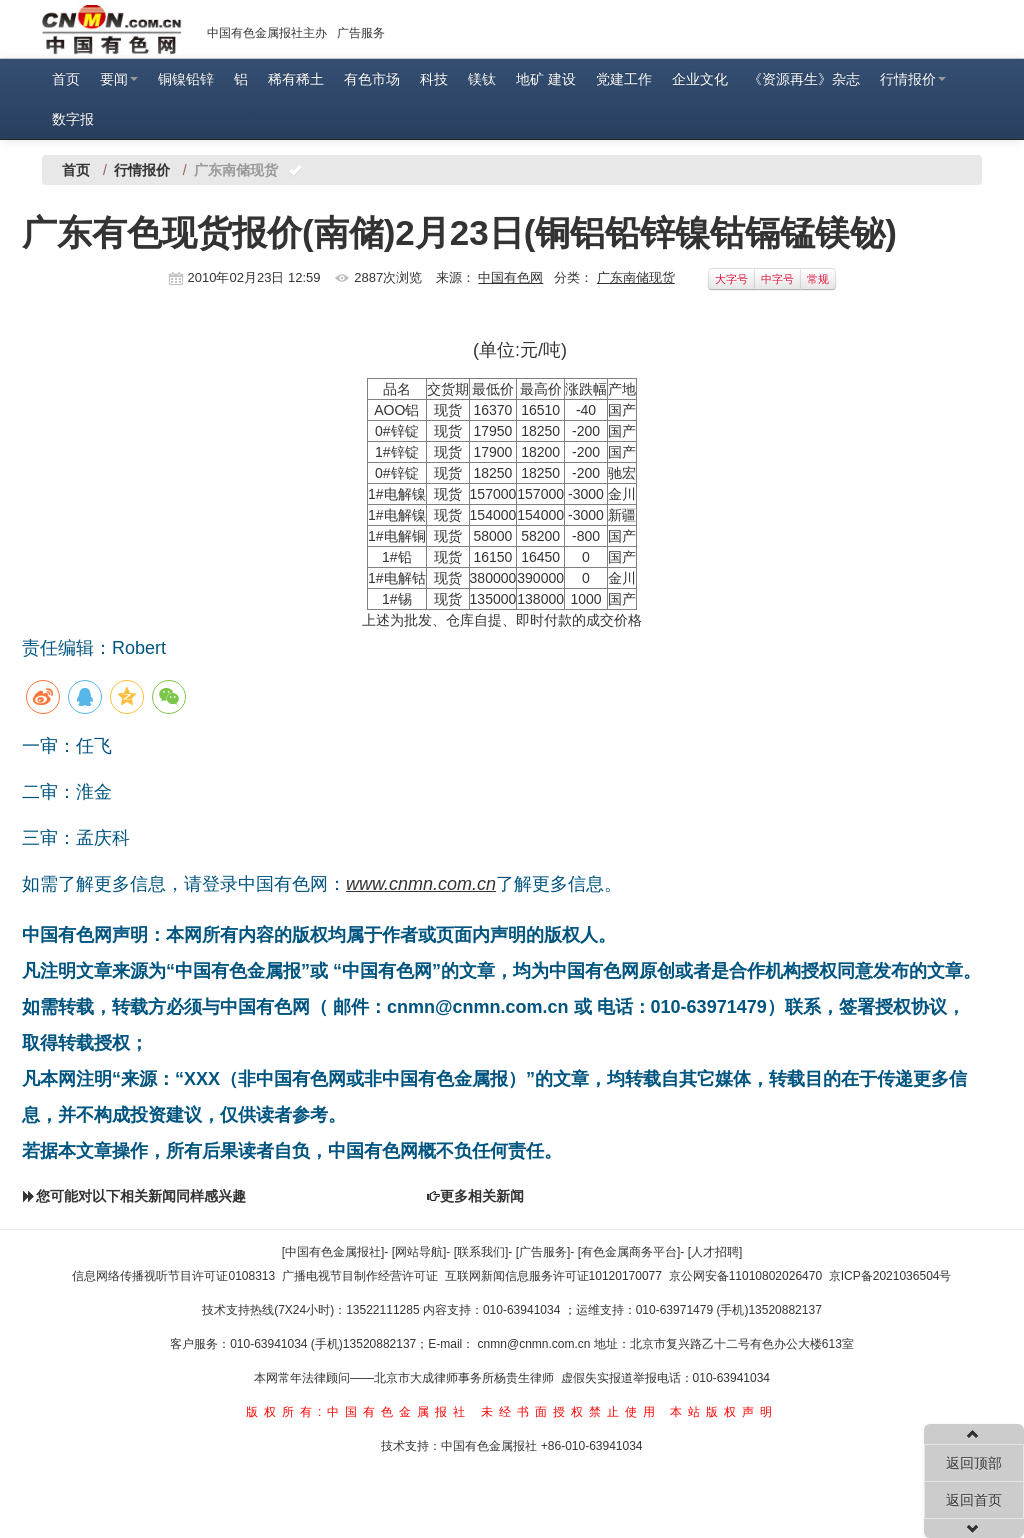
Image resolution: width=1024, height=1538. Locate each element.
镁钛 (482, 79)
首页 (66, 79)
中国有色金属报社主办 (267, 33)
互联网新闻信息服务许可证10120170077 (553, 1276)
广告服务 (361, 33)
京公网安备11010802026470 (745, 1276)
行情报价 (913, 79)
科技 (434, 79)
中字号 (777, 279)
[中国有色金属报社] (333, 1252)
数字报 (73, 119)
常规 (818, 279)
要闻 (119, 79)
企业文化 (700, 79)
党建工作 (624, 79)
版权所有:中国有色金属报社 (358, 1412)
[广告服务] (543, 1252)
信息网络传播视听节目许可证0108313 (173, 1276)
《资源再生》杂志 (804, 79)
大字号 (731, 279)
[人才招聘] (715, 1252)
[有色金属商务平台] (629, 1252)
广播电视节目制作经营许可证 (360, 1276)
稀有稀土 (296, 79)
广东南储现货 (636, 277)
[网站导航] (419, 1252)
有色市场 (372, 79)
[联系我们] (481, 1252)
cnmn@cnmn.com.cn (536, 1344)
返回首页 (974, 1500)
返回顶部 (974, 1463)
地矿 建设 (546, 79)
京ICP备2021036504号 (890, 1276)
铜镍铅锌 (186, 79)
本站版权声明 (724, 1412)
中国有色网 (510, 277)
